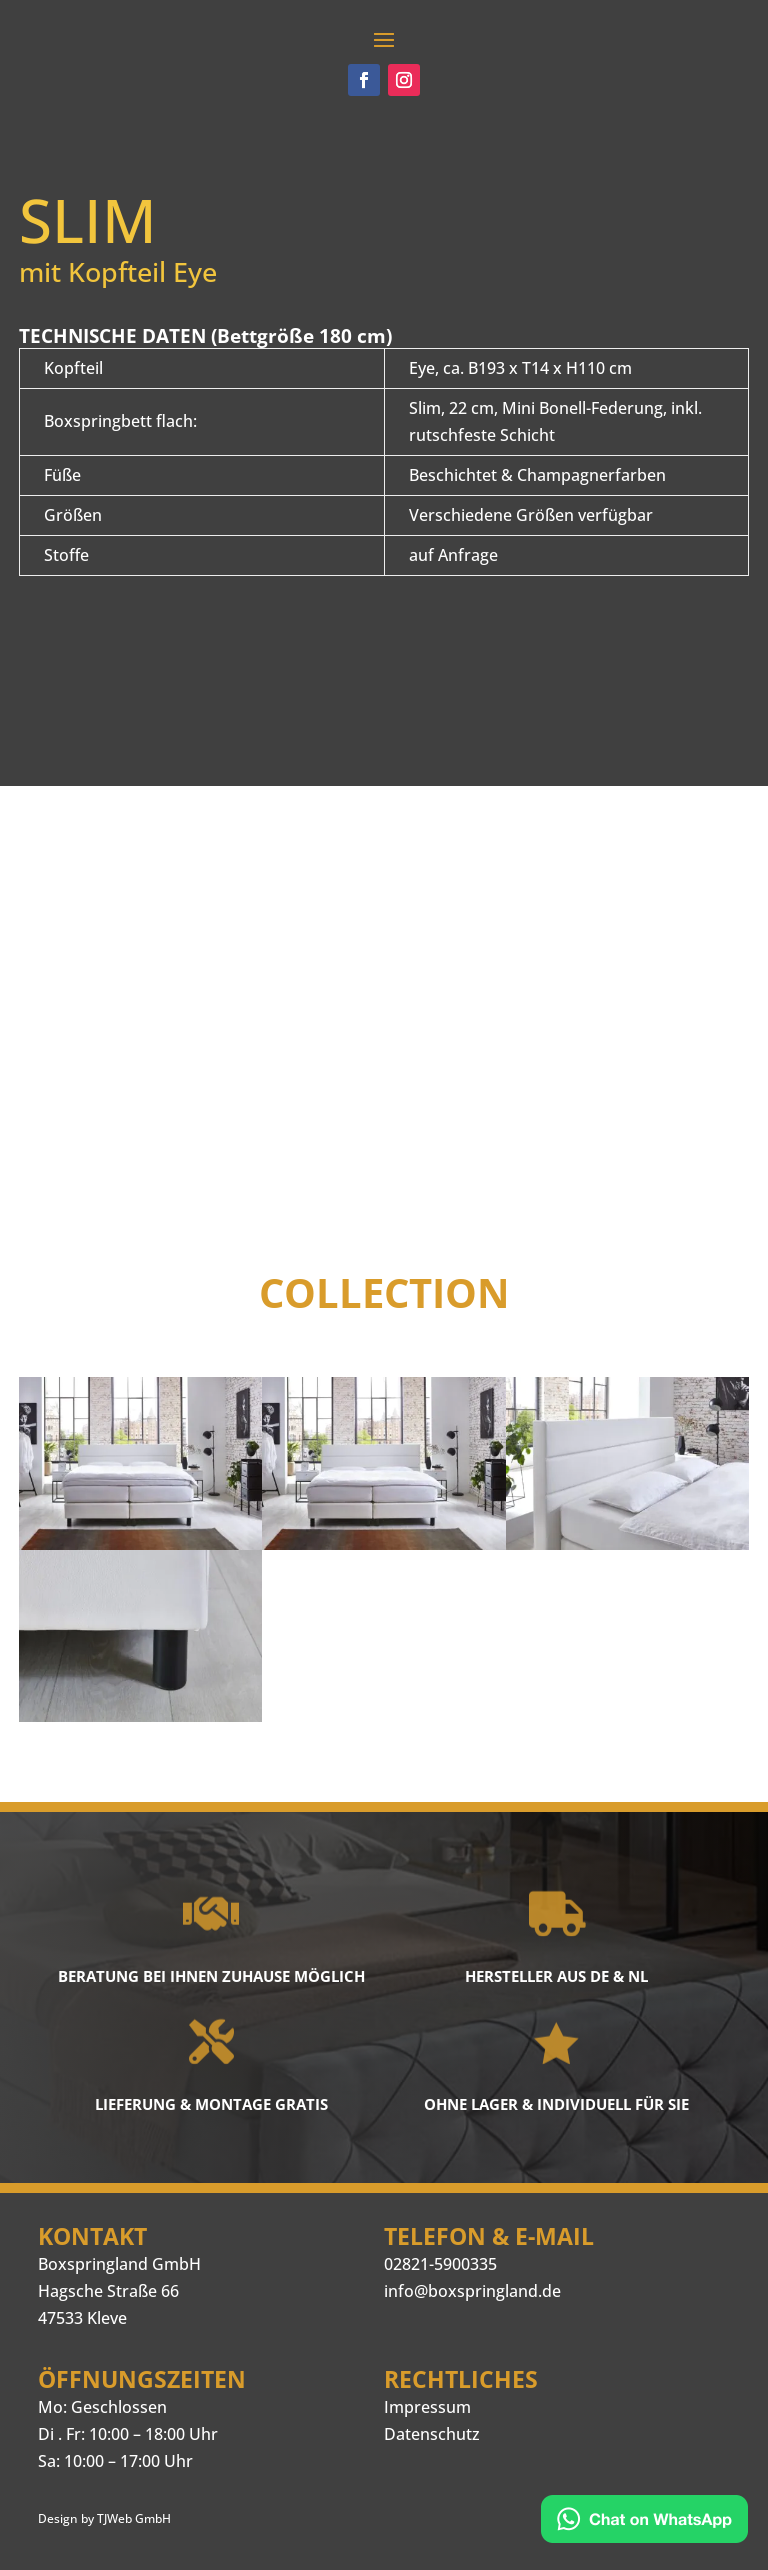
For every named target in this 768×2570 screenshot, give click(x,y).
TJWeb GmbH (134, 2518)
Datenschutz (432, 2434)
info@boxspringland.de (472, 2291)
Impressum (427, 2407)
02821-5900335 (440, 2264)
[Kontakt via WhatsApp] (644, 2522)
